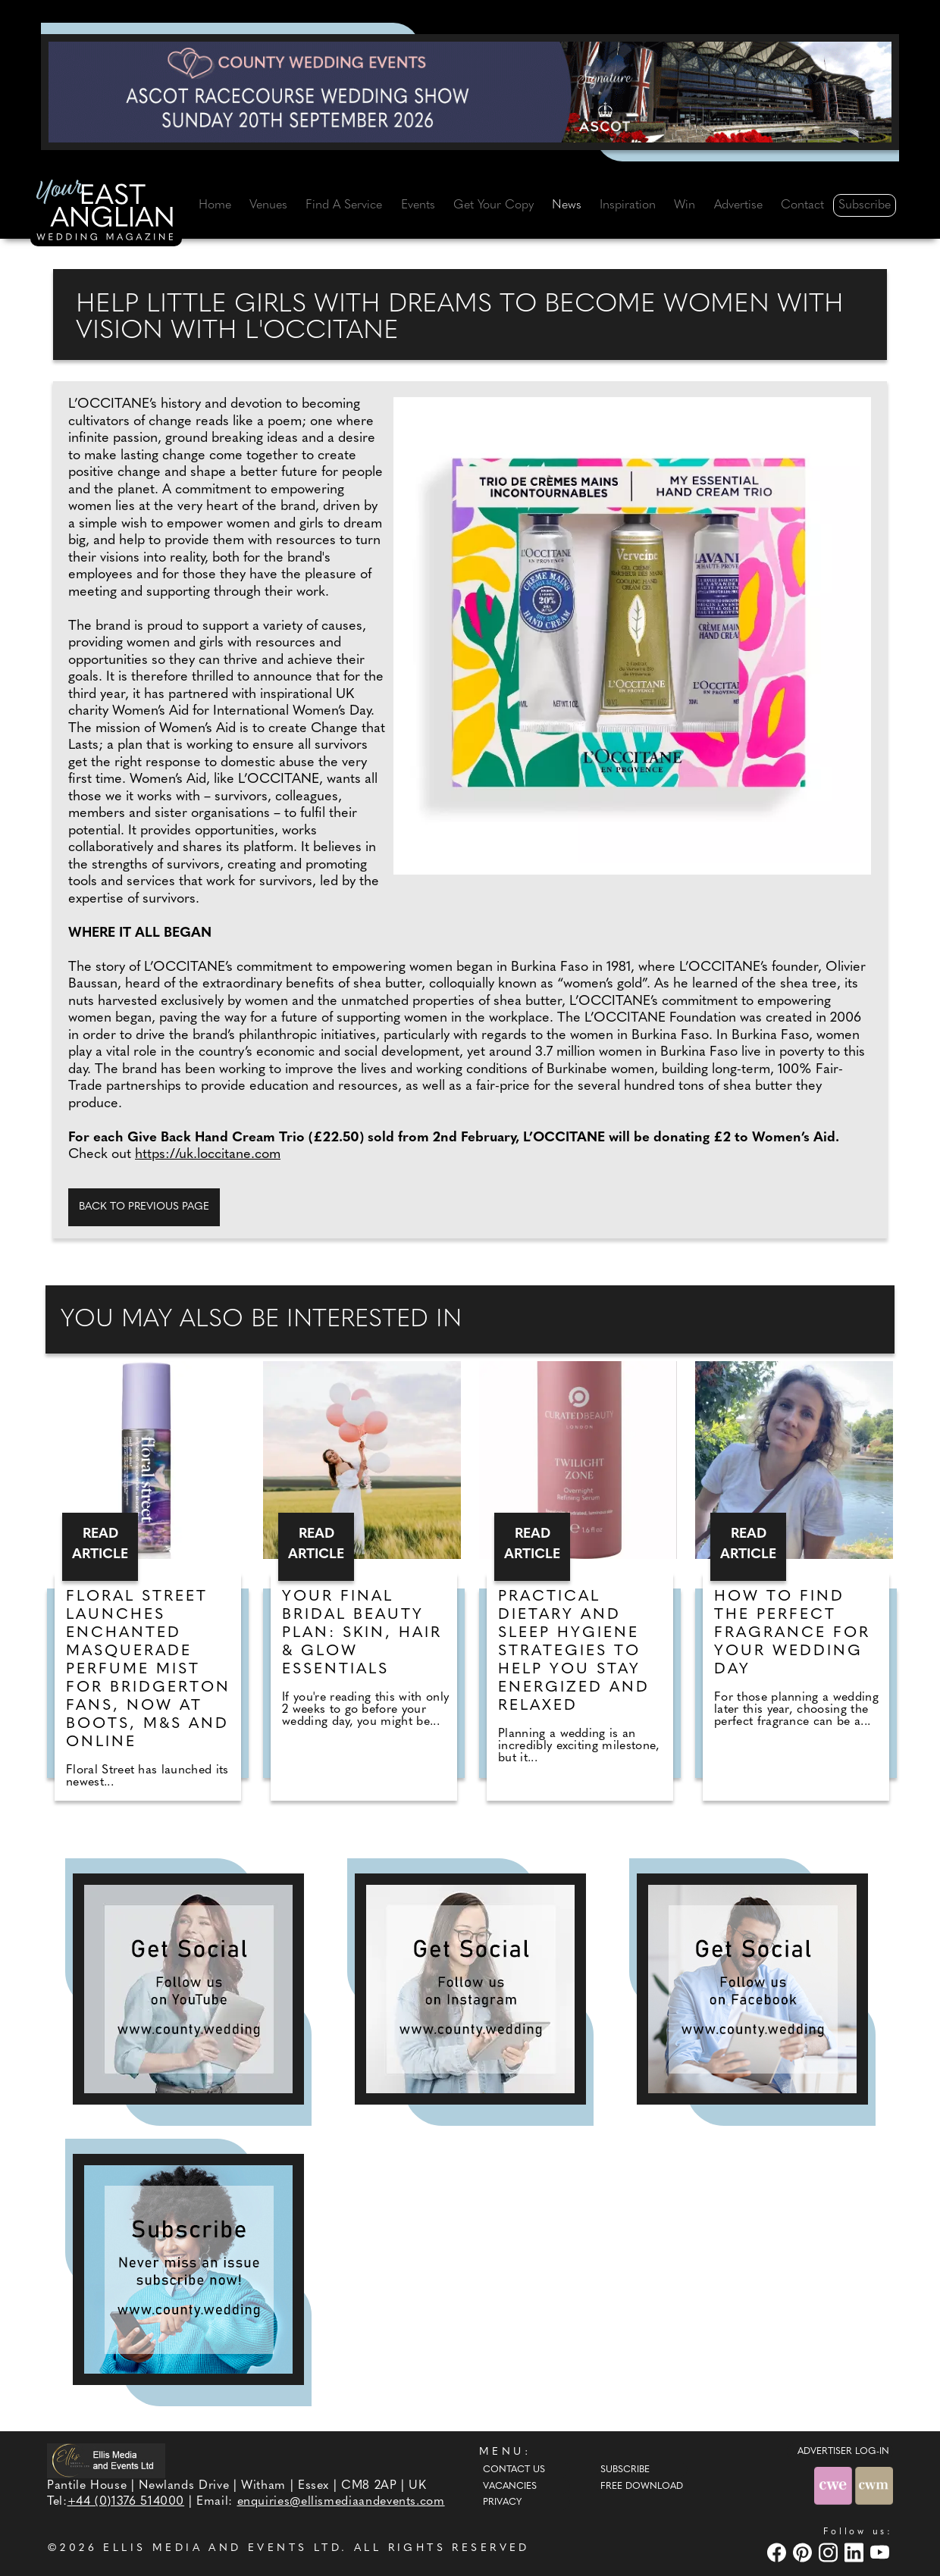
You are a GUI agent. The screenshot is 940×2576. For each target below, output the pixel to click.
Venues (268, 205)
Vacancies (510, 2486)
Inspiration (628, 205)
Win (684, 205)
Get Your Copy (493, 205)
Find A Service (344, 205)
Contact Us (514, 2469)
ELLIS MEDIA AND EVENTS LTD (222, 2548)
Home (215, 205)
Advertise (738, 205)
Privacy (502, 2502)
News (566, 205)
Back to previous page (144, 1207)
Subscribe (864, 205)
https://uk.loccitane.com (207, 1154)
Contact (802, 205)
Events (418, 205)
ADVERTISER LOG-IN (843, 2451)
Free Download (641, 2486)
